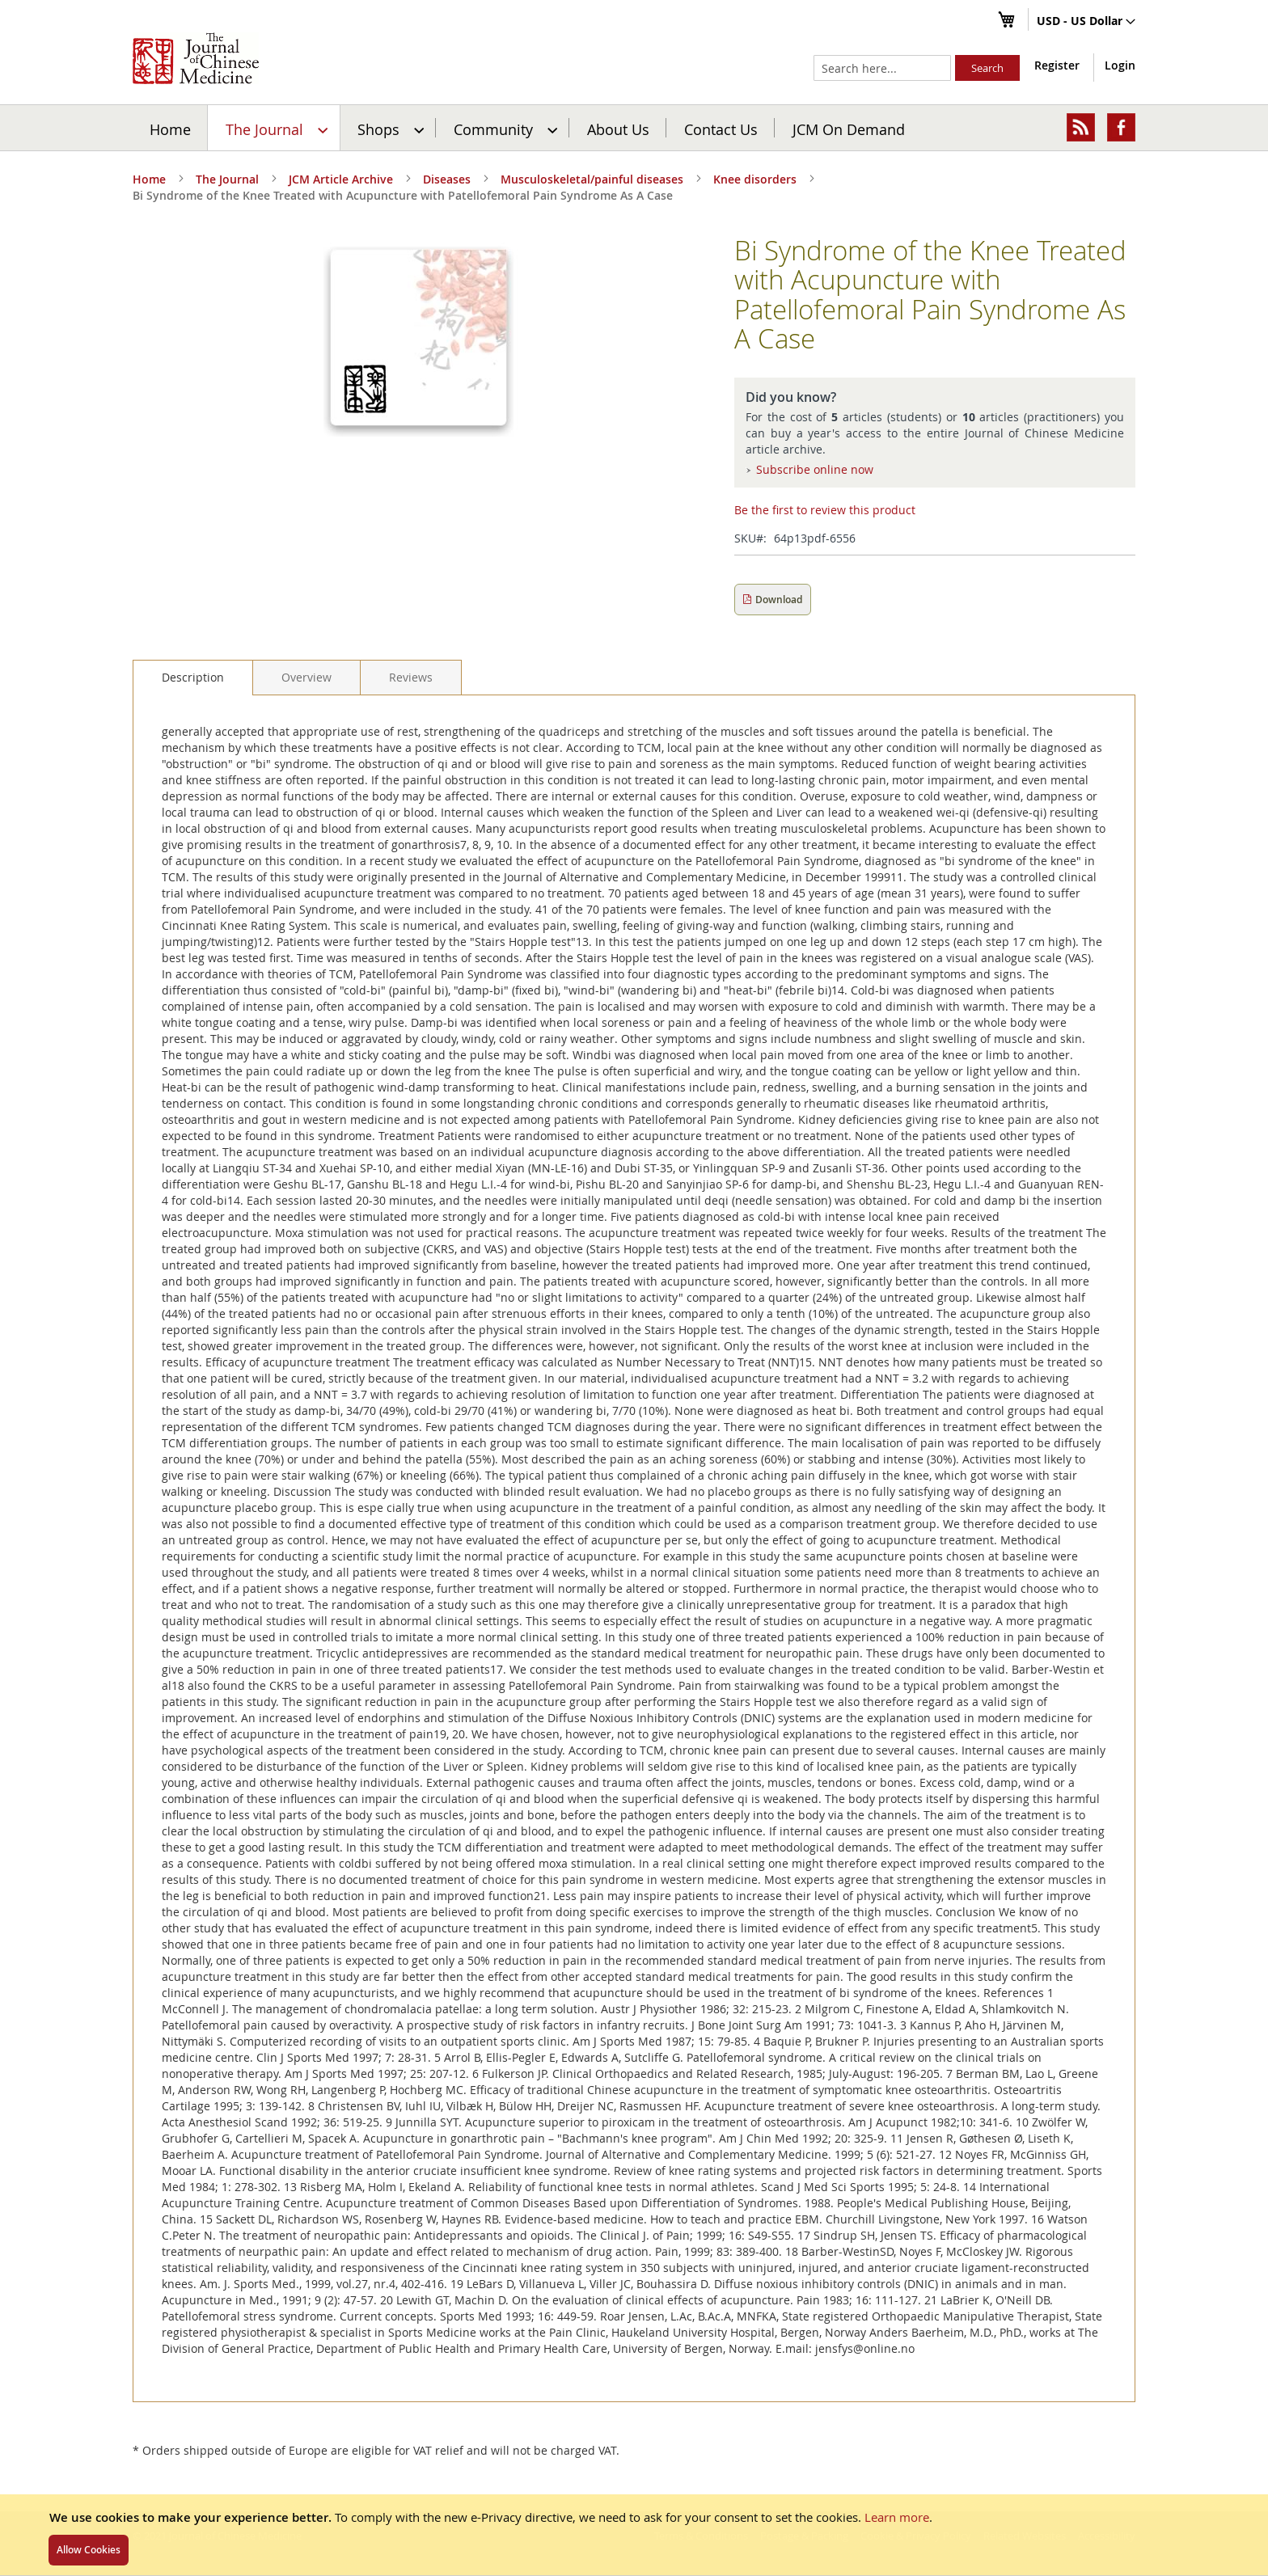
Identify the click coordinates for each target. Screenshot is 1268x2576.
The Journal (227, 179)
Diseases (447, 179)
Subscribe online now (814, 469)
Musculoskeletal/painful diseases (592, 179)
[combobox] (882, 68)
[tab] (193, 677)
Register (1057, 65)
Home (170, 128)
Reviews (411, 677)
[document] (634, 2534)
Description (193, 677)
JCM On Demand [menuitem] (848, 128)
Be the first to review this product (824, 509)
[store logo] (196, 58)
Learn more (896, 2517)
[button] (1086, 22)
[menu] (634, 127)
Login (1120, 65)
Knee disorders (755, 179)
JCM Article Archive (341, 179)
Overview (306, 677)
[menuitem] (274, 127)
